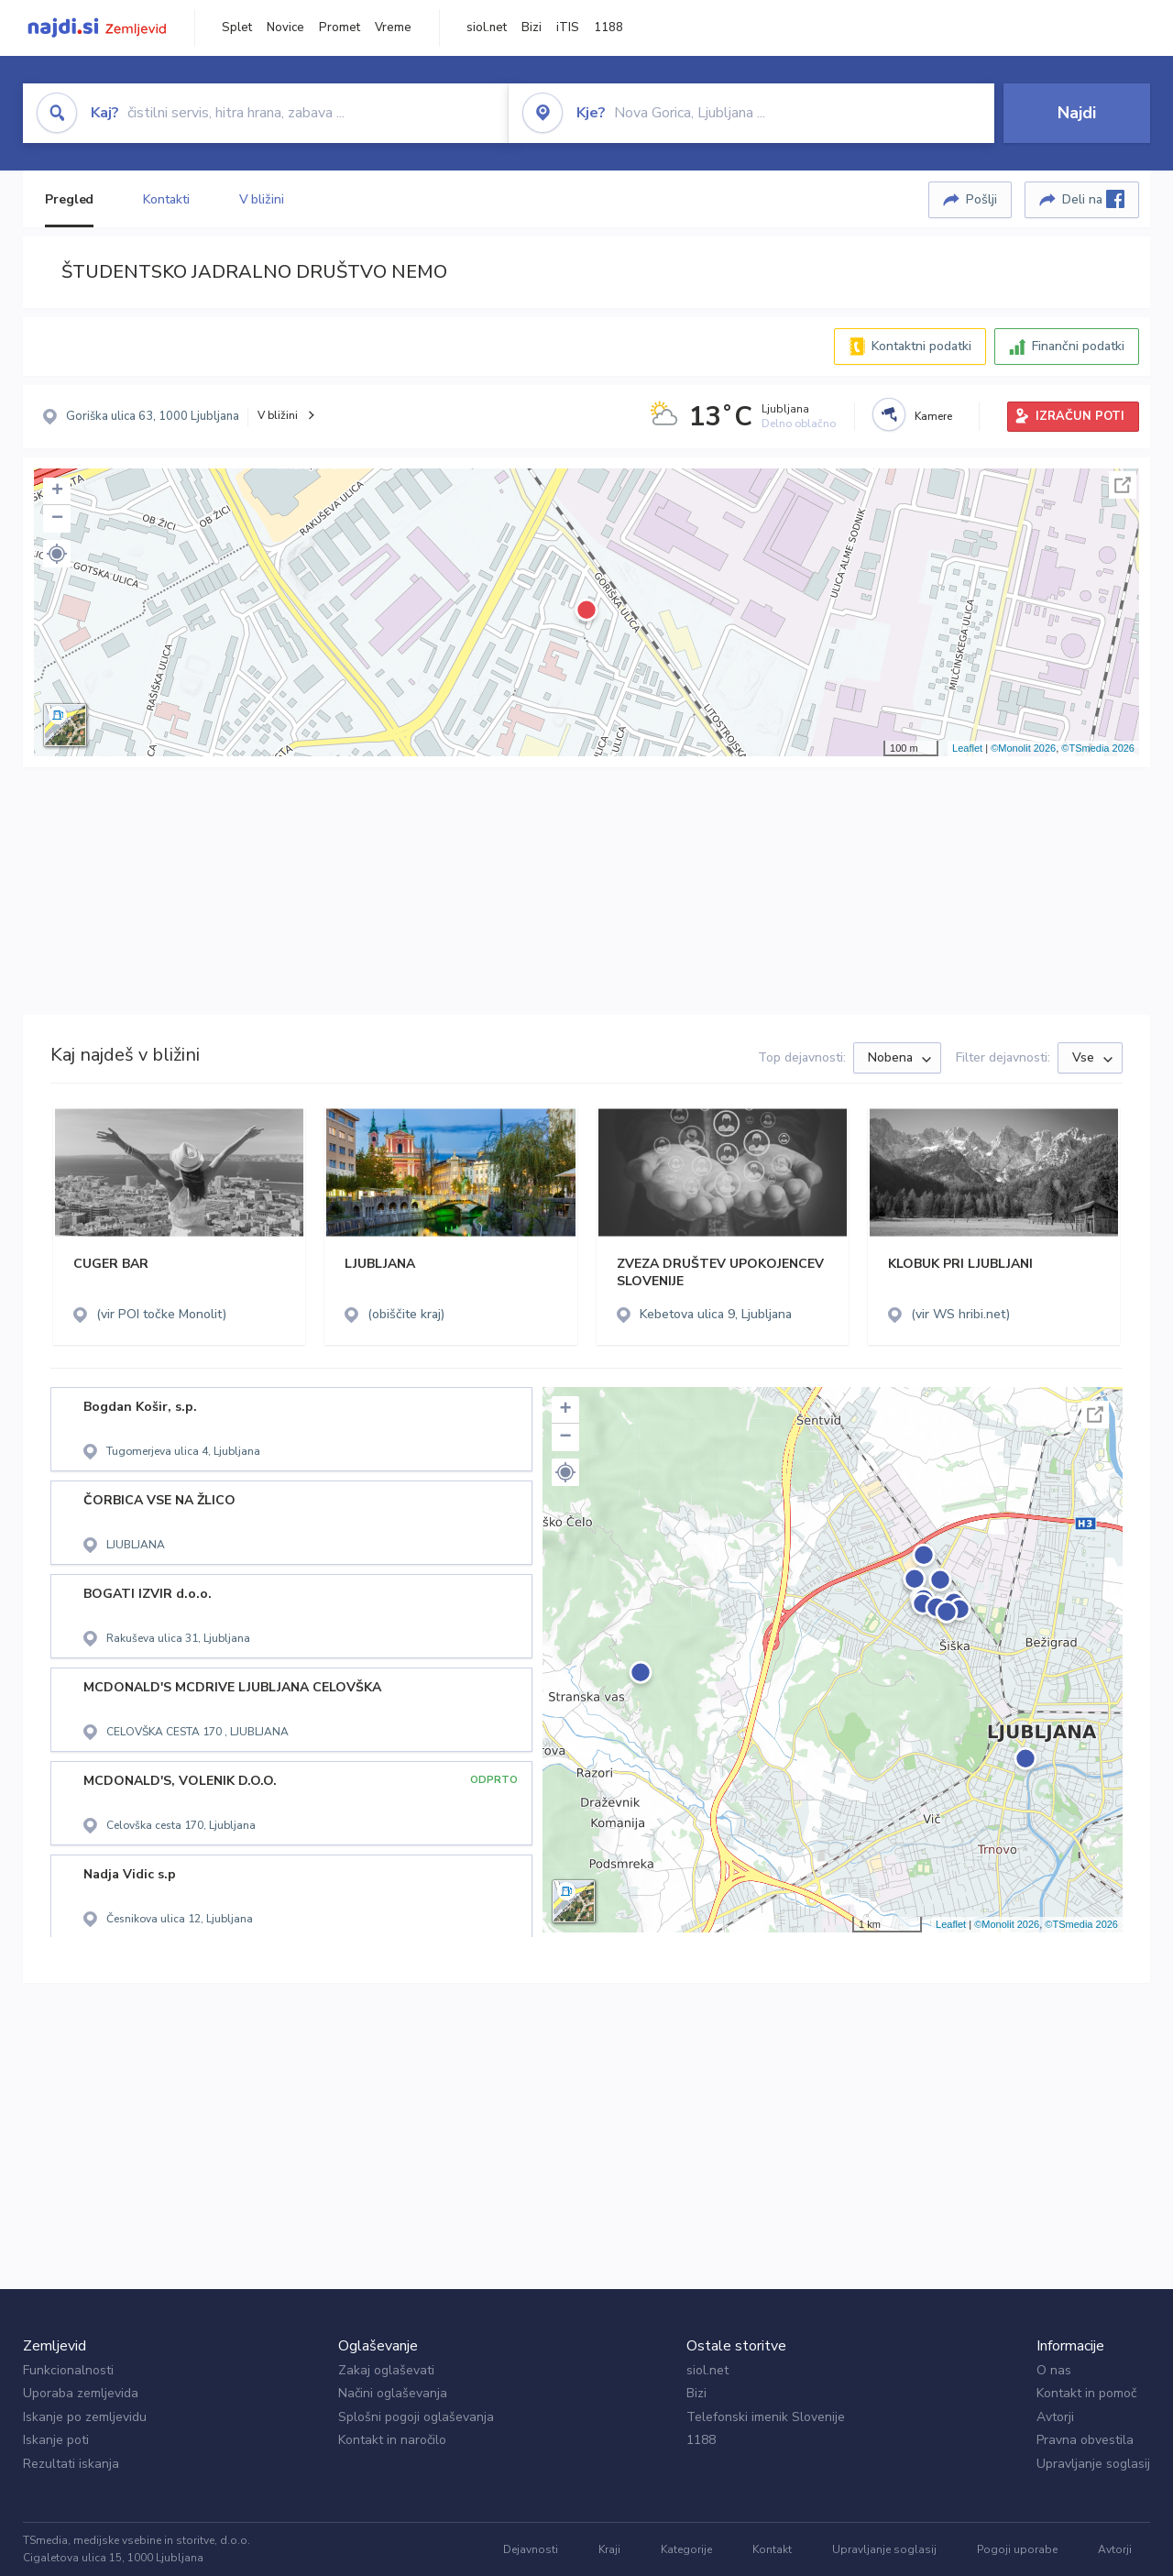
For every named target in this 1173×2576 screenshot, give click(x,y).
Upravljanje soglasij (1093, 2463)
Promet (339, 27)
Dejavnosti (530, 2549)
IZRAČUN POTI (1080, 416)
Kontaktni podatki (921, 346)
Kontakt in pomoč (1086, 2393)
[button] (57, 553)
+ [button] (57, 491)
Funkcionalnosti (68, 2370)
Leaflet (967, 748)
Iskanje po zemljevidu (85, 2417)
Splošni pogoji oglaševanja (416, 2417)
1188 (608, 27)
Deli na (1093, 199)
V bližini (261, 199)
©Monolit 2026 (1023, 748)
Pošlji (981, 199)
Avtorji (1055, 2417)
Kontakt (772, 2549)
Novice (285, 27)
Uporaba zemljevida (80, 2393)
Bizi (531, 27)
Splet (237, 27)
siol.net (486, 27)
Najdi (1077, 113)
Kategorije (686, 2549)
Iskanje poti (56, 2440)
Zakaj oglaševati (386, 2370)
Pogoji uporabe (1017, 2549)
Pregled (69, 199)
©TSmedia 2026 (1098, 748)
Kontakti (166, 199)
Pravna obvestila (1085, 2440)
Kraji (609, 2549)
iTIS (567, 27)
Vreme (393, 27)
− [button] (57, 519)
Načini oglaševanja (392, 2393)
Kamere (933, 416)
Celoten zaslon (1122, 485)
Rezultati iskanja (71, 2463)
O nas (1053, 2370)
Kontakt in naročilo (392, 2440)
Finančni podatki (1078, 346)
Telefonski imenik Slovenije (765, 2417)
